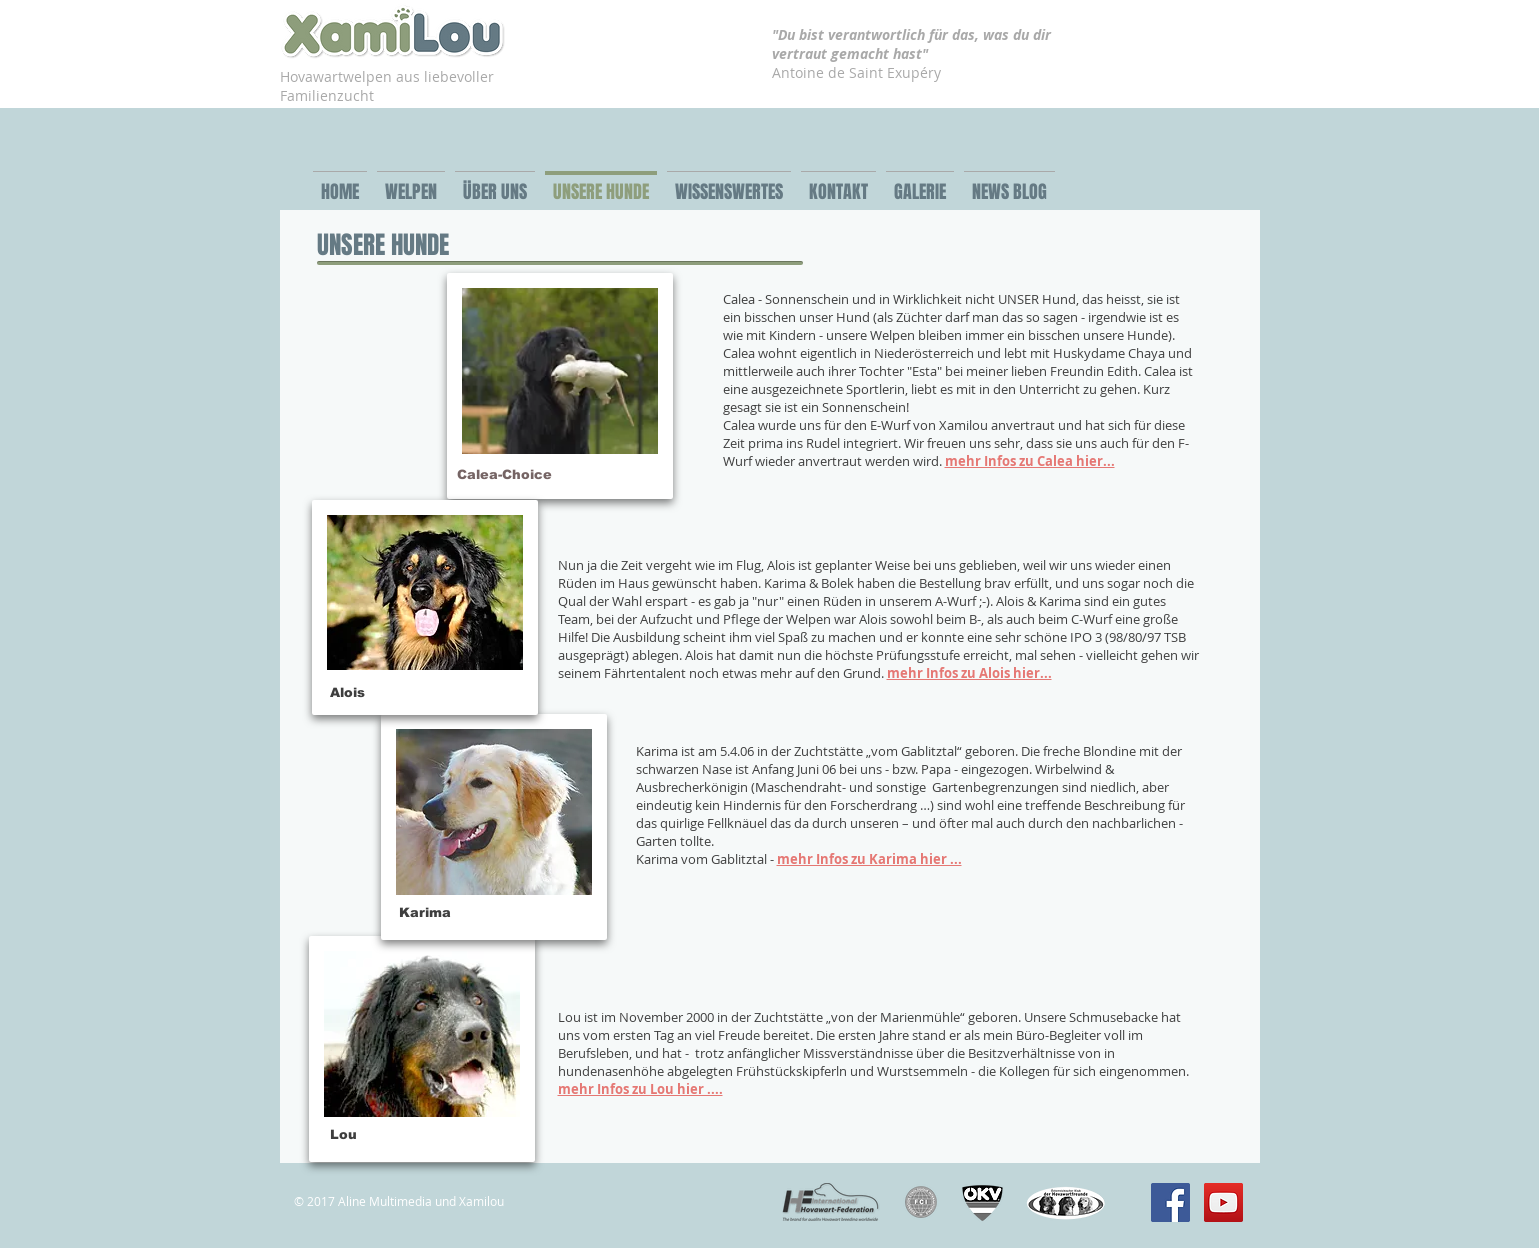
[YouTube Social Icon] (1223, 1202)
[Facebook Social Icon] (1170, 1202)
